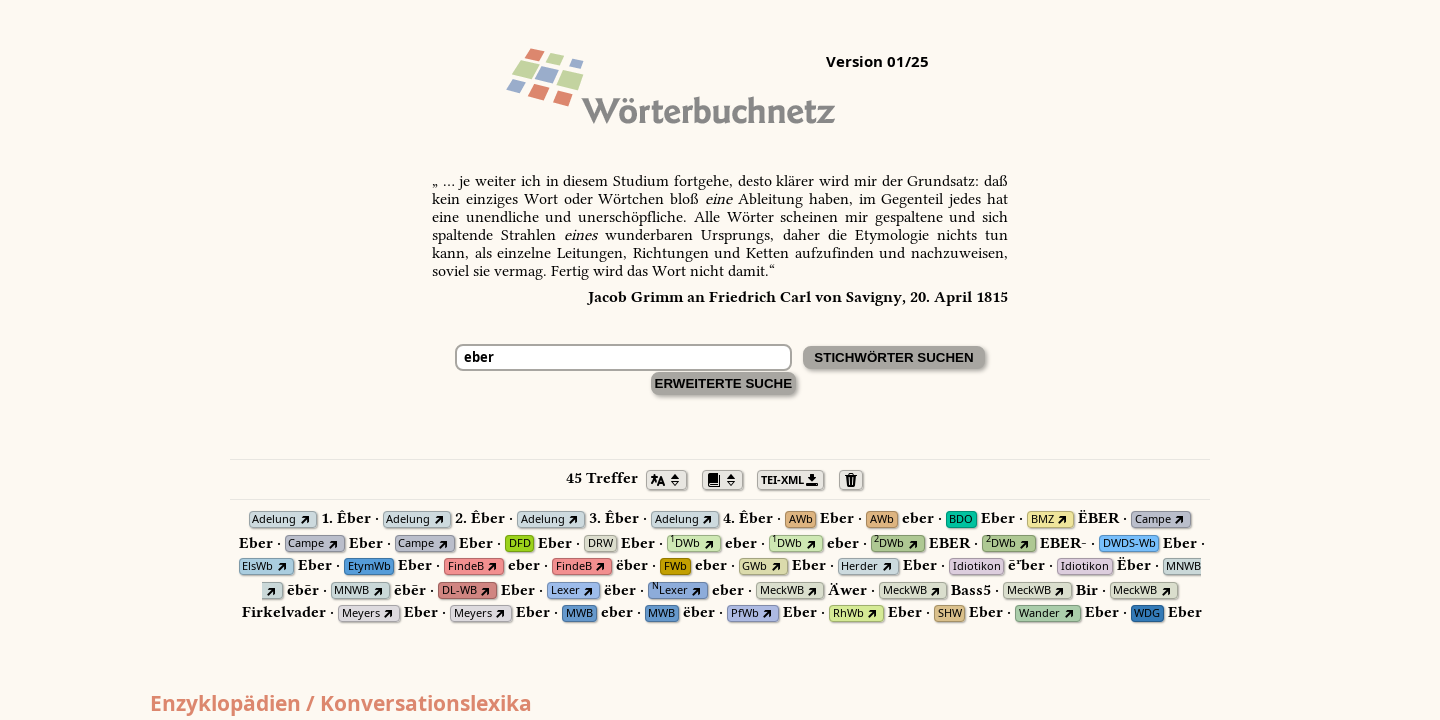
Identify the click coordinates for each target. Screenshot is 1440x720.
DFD (520, 543)
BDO (961, 519)
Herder (859, 566)
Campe (1153, 519)
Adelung (274, 519)
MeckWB (782, 590)
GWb (754, 566)
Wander (1039, 613)
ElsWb (257, 566)
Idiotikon (977, 566)
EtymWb (369, 566)
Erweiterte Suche (724, 383)
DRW (600, 543)
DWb (685, 543)
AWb (801, 519)
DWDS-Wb (1129, 543)
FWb (675, 566)
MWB (579, 613)
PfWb (745, 613)
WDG (1147, 613)
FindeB (466, 566)
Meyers (361, 613)
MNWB (1183, 566)
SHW (950, 613)
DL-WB (459, 590)
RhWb (848, 613)
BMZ (1042, 519)
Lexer (565, 590)
